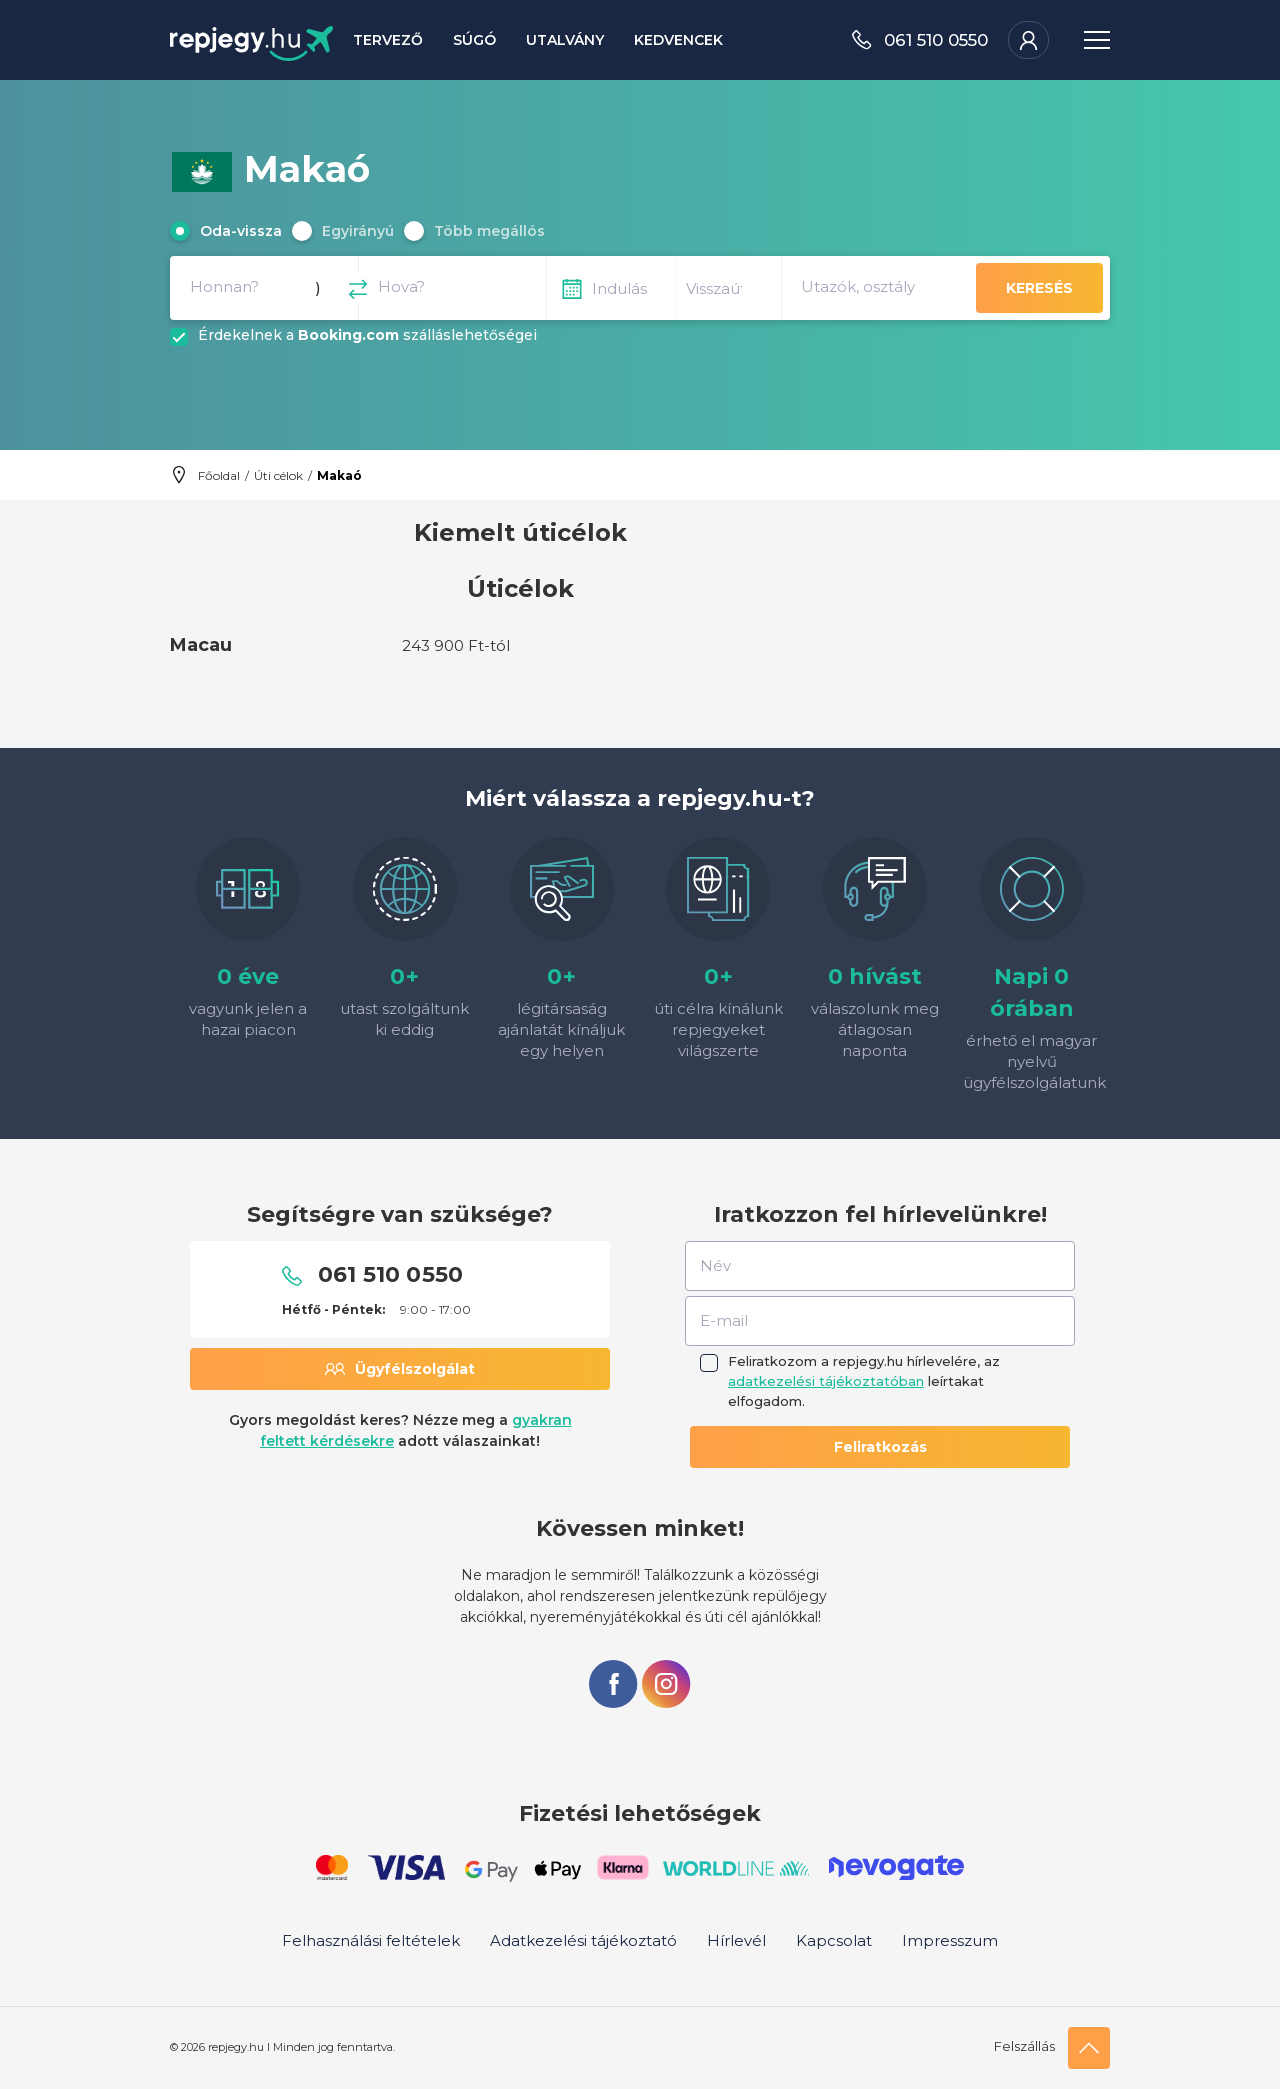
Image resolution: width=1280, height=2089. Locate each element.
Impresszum (950, 1940)
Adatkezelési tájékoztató (583, 1940)
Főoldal (219, 475)
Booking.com (348, 335)
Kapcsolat (834, 1940)
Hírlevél (736, 1940)
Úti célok (278, 475)
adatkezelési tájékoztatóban (826, 1381)
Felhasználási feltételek (371, 1940)
